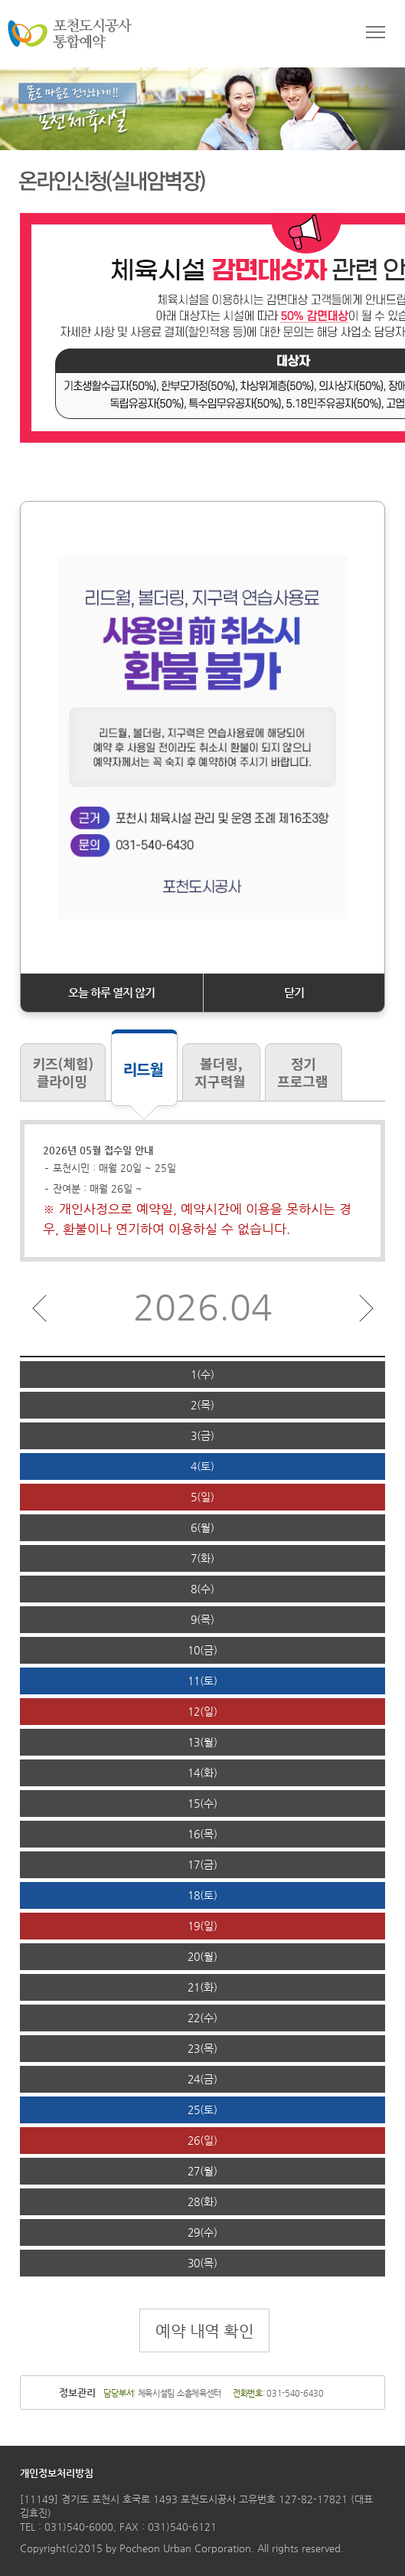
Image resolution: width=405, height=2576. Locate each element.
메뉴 (375, 34)
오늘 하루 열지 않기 (111, 992)
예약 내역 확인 (204, 2331)
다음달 (366, 1307)
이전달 (39, 1307)
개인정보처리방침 (56, 2473)
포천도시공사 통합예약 (70, 33)
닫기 (294, 992)
